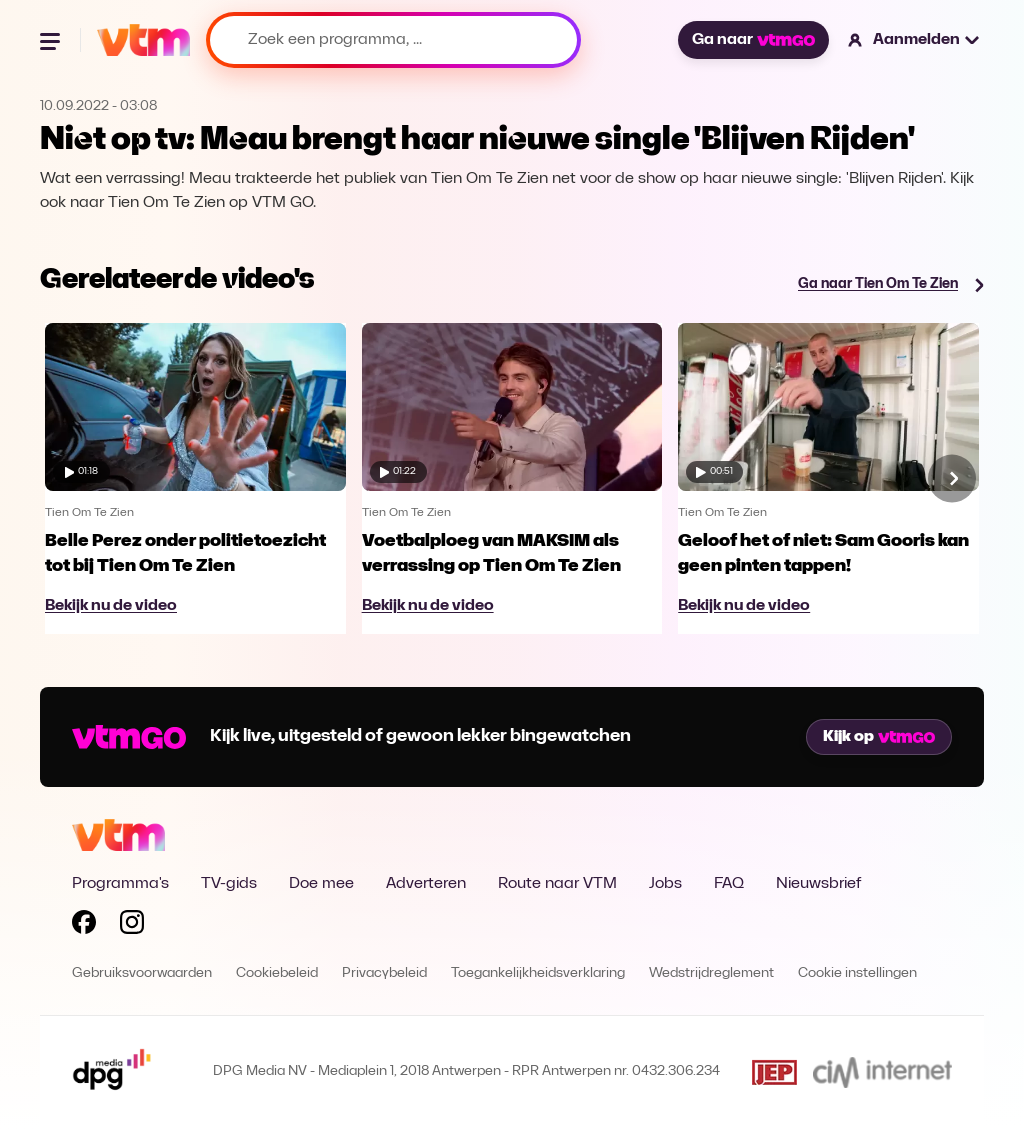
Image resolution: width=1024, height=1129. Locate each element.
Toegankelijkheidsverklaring (538, 973)
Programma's (120, 884)
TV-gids (229, 884)
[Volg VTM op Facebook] (84, 926)
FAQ (729, 884)
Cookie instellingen (857, 973)
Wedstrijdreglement (711, 973)
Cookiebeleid (277, 973)
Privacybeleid (384, 973)
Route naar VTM (557, 884)
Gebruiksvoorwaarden (142, 973)
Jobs (665, 884)
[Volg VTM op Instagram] (132, 926)
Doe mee (321, 884)
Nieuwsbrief (818, 884)
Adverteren (426, 884)
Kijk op (879, 737)
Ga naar (753, 40)
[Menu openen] (52, 40)
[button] (914, 40)
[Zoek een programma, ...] (393, 40)
